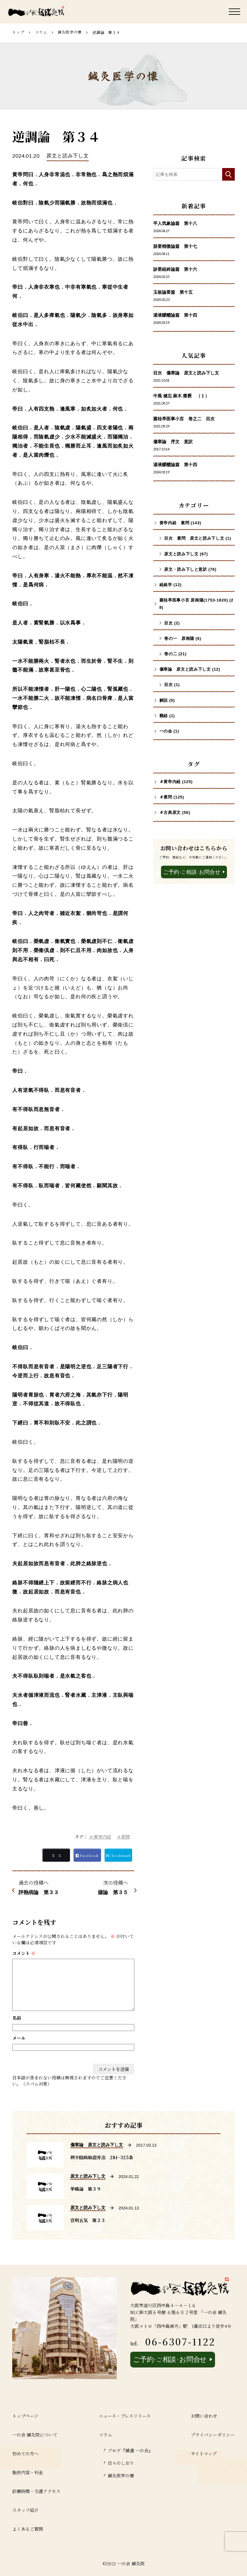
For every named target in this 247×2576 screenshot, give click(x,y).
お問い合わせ (204, 2416)
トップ (18, 32)
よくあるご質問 (27, 2529)
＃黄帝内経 (100, 1836)
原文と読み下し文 (67, 155)
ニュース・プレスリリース (125, 2416)
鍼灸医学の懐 (70, 32)
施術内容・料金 (27, 2472)
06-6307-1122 (180, 2341)
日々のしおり (121, 2463)
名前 (16, 2018)
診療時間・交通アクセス (36, 2491)
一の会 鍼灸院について (34, 2435)
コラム (41, 32)
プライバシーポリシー (213, 2435)
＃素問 (123, 1836)
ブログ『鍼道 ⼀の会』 (130, 2450)
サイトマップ (204, 2453)
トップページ (25, 2416)
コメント (23, 1953)
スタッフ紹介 (25, 2510)
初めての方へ (25, 2453)
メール (18, 2038)
